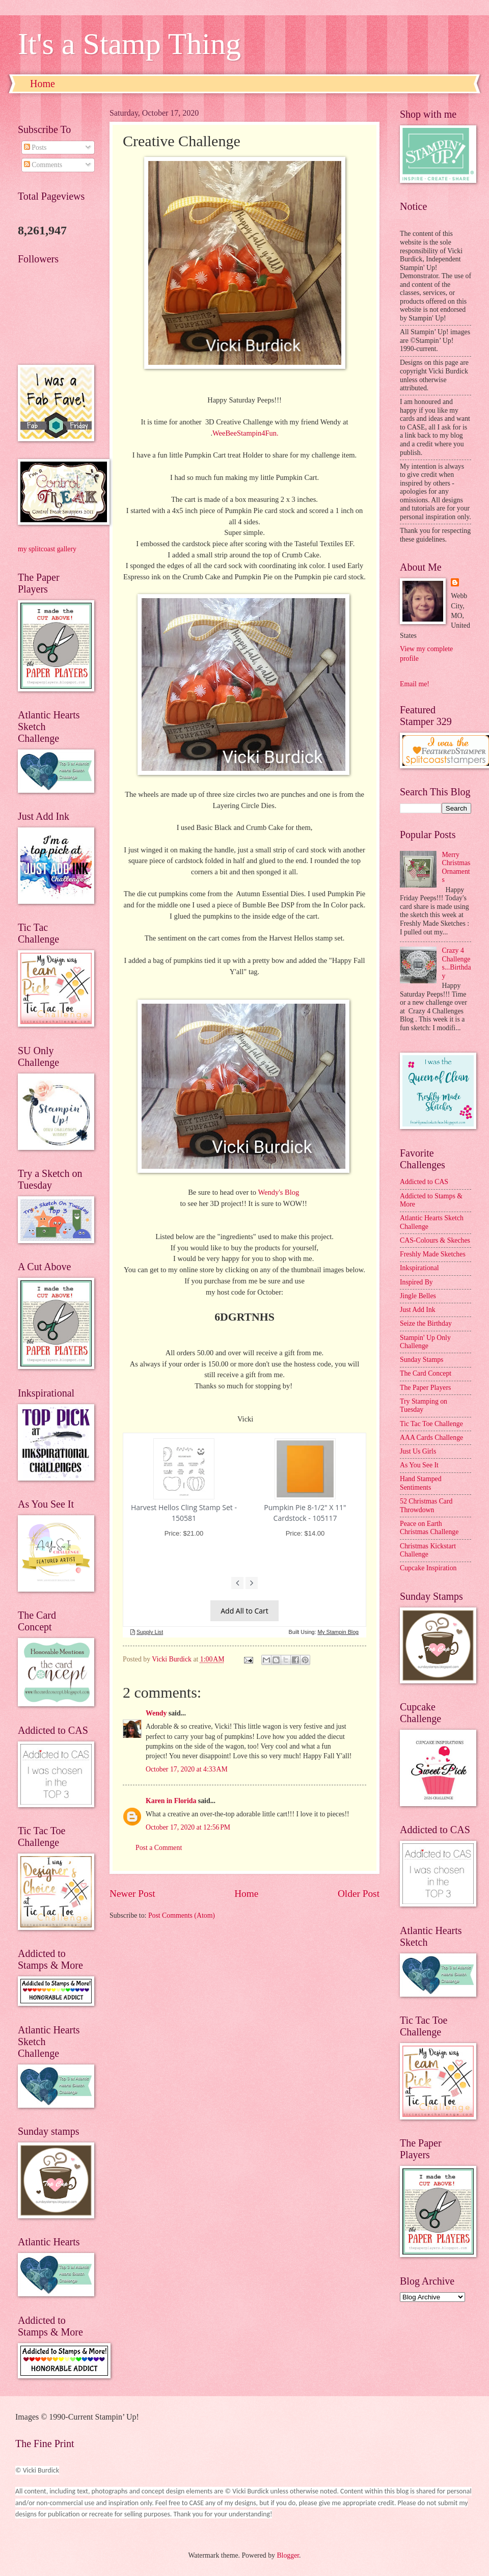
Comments (43, 165)
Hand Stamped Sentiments (421, 1483)
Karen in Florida (171, 1801)
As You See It (419, 1465)
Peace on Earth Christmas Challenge (429, 1528)
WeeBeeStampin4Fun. (245, 433)
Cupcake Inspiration (428, 1568)
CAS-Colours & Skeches (435, 1240)
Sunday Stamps (421, 1359)
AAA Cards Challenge (431, 1437)
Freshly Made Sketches (433, 1254)
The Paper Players (425, 1387)
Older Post (358, 1893)
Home (42, 83)
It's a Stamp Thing (129, 44)
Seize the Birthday (426, 1323)
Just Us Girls (418, 1451)
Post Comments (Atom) (181, 1915)
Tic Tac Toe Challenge (431, 1424)
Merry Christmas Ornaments (456, 867)
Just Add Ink (418, 1309)
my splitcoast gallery (47, 549)
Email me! (414, 684)
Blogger (288, 2555)
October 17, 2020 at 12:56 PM (188, 1827)
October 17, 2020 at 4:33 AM (187, 1769)
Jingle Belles (418, 1296)
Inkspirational (419, 1268)
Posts (35, 147)
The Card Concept (425, 1373)
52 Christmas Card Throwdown (426, 1505)
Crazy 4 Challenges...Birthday (456, 963)
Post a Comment (158, 1848)
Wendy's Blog (279, 1192)
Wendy (156, 1713)
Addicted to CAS (424, 1182)
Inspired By (416, 1282)
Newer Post (132, 1893)
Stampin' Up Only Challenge (425, 1342)
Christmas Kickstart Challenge (428, 1550)
